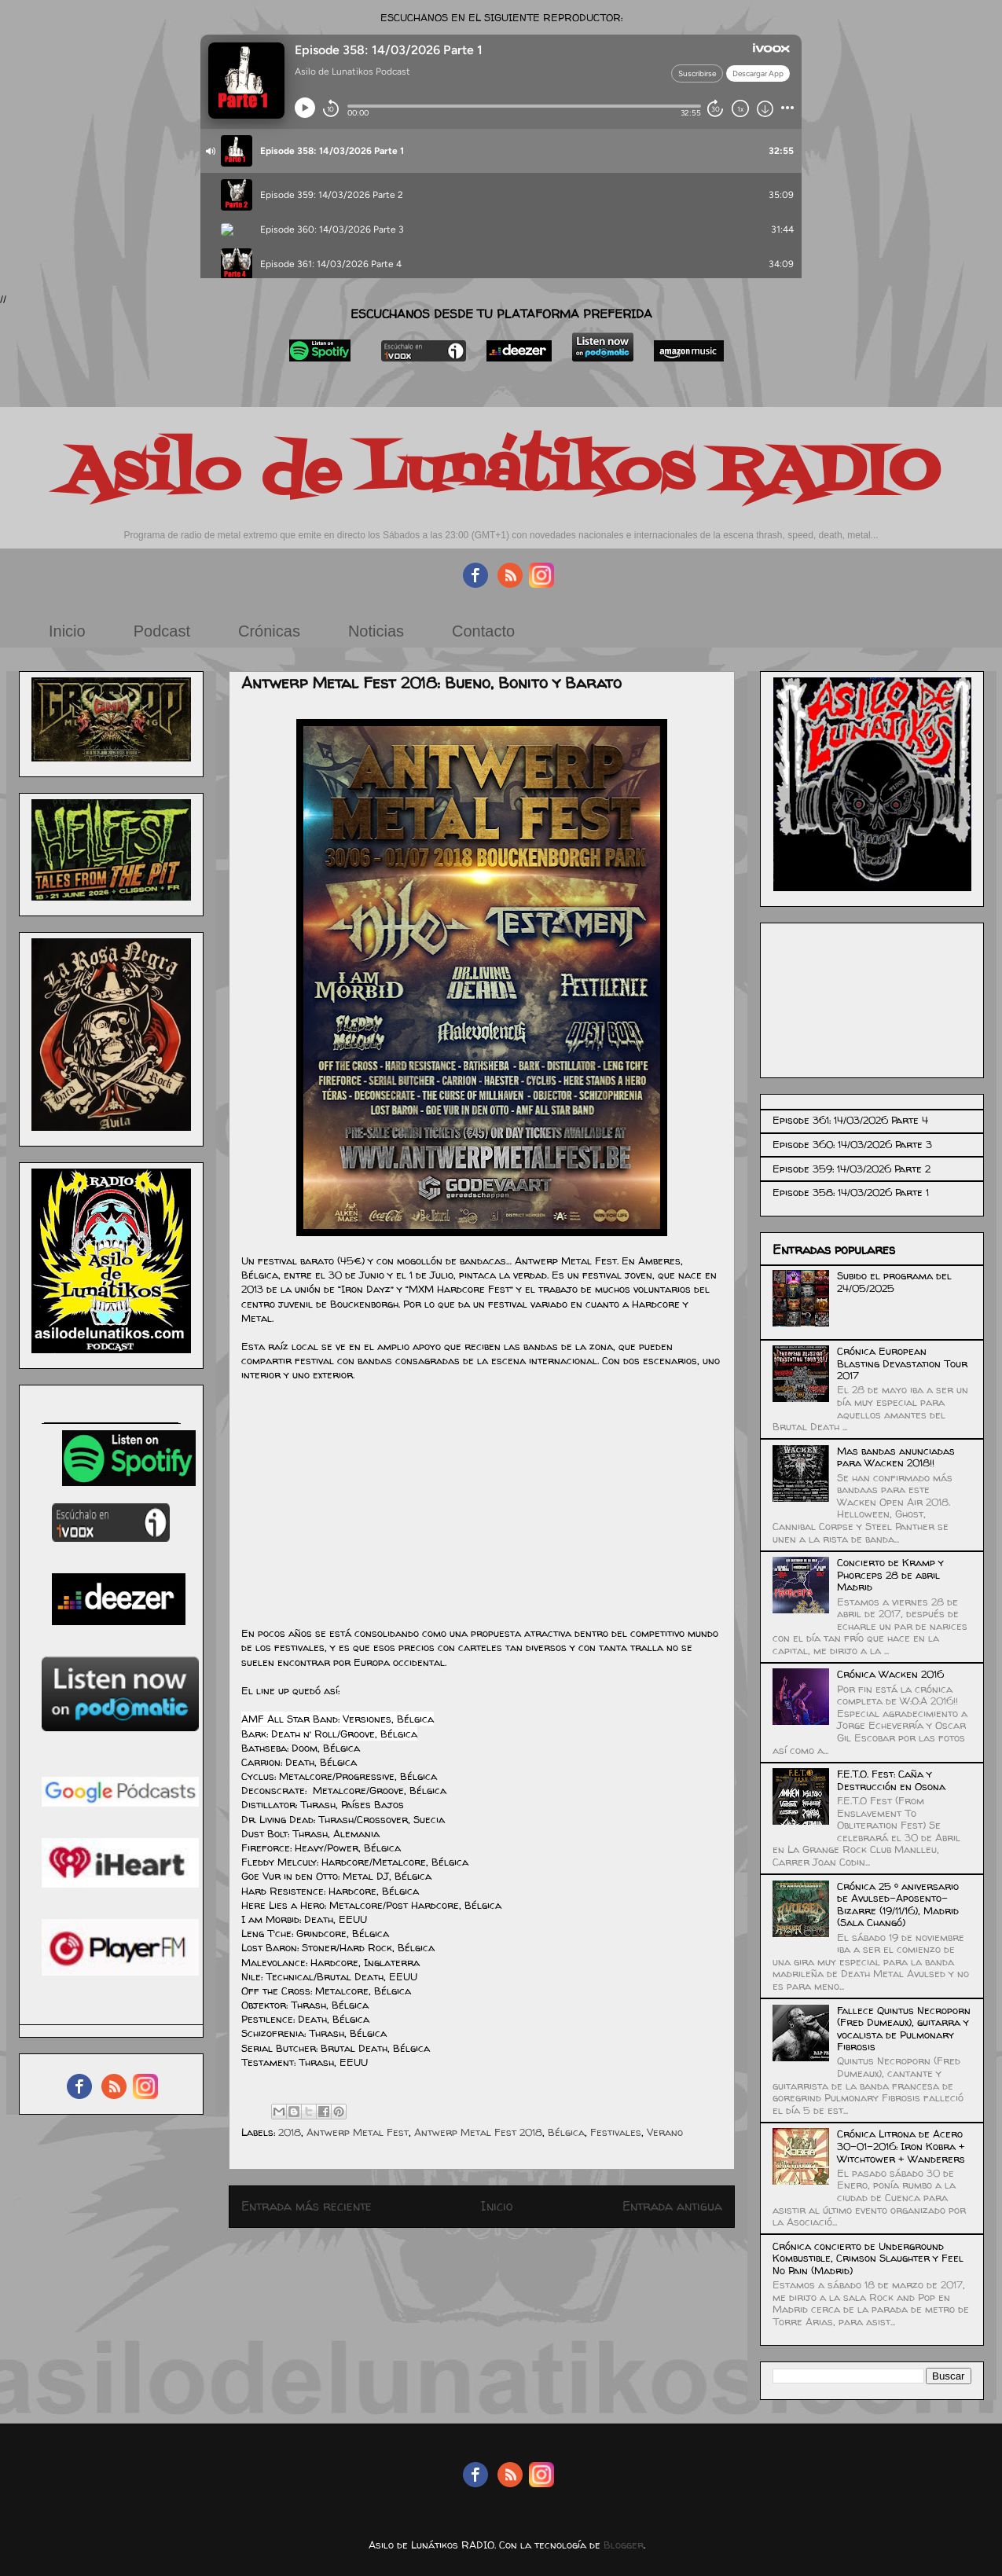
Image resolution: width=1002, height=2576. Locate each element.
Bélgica (566, 2132)
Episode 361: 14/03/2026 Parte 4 (850, 1120)
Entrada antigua (672, 2206)
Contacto (483, 631)
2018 (289, 2132)
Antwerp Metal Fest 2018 (478, 2132)
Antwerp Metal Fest (357, 2132)
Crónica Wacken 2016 (890, 1674)
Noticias (376, 631)
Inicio (67, 631)
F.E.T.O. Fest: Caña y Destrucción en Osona (891, 1780)
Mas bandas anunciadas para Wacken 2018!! (896, 1457)
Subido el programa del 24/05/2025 (894, 1281)
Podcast (162, 631)
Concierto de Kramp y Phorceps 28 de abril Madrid (890, 1574)
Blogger (624, 2544)
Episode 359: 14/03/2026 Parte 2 (851, 1168)
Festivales (615, 2132)
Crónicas (269, 631)
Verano (665, 2132)
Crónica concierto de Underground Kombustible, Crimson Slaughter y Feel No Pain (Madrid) (868, 2258)
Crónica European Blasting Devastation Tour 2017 (902, 1363)
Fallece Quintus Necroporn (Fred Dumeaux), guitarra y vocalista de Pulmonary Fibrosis (904, 2028)
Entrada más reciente (306, 2206)
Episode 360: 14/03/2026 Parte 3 (852, 1144)
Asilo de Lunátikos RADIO (501, 473)
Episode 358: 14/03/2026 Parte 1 (851, 1192)
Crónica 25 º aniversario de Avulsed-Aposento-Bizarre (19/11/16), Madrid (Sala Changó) (898, 1904)
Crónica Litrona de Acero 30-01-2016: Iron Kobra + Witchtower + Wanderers (901, 2145)
